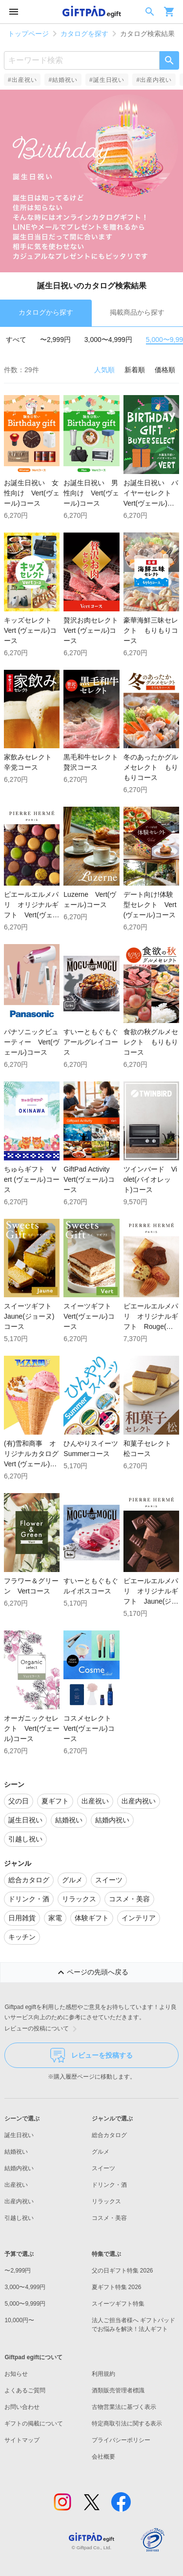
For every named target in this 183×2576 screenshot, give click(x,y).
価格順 (165, 370)
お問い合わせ (22, 2407)
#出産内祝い (153, 79)
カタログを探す (84, 34)
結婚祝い (16, 2151)
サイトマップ (22, 2440)
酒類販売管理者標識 (118, 2390)
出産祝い (16, 2184)
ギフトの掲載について (33, 2423)
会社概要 (103, 2456)
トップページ (28, 34)
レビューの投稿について (42, 2029)
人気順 (104, 370)
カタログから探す (46, 312)
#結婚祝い (62, 79)
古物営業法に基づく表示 (124, 2407)
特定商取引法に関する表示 (127, 2423)
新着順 (134, 370)
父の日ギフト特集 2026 (122, 2270)
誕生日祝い (19, 2135)
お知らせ (16, 2373)
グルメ (100, 2151)
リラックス (106, 2201)
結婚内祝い (19, 2168)
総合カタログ (109, 2135)
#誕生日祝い (106, 79)
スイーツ (103, 2168)
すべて (16, 339)
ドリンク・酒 (109, 2184)
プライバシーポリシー (121, 2440)
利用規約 (103, 2373)
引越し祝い (19, 2218)
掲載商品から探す (137, 312)
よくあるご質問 (24, 2390)
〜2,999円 (55, 339)
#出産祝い (22, 79)
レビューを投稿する (91, 2055)
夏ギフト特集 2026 (117, 2287)
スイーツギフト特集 (118, 2303)
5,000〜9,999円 (24, 2303)
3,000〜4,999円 (108, 339)
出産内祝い (19, 2201)
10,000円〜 (19, 2320)
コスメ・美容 (109, 2218)
